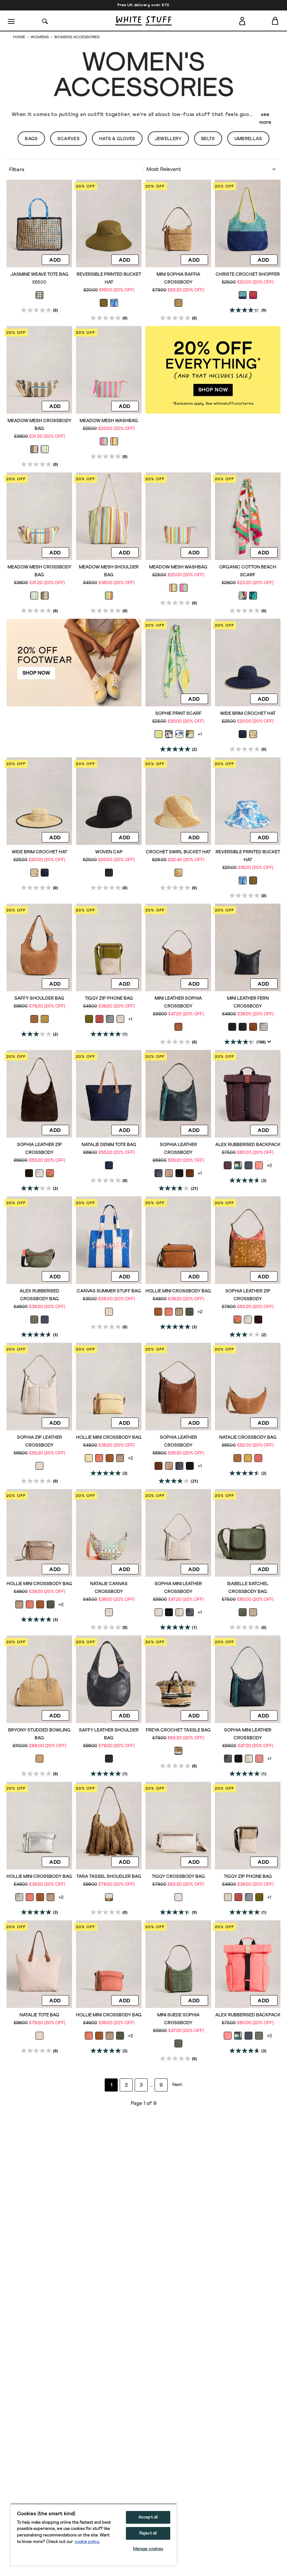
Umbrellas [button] (248, 139)
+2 (269, 1165)
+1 (200, 734)
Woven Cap (109, 852)
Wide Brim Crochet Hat (248, 713)
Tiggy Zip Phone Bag (109, 998)
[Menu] (11, 21)
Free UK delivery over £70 (143, 5)
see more (265, 118)
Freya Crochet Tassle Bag (178, 1730)
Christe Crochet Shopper (248, 274)
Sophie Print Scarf (178, 713)
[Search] (45, 20)
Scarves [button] (68, 139)
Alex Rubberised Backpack (247, 1144)
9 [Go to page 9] (161, 2085)
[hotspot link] (212, 370)
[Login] (242, 20)
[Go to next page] (176, 2085)
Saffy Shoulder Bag (39, 998)
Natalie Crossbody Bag (248, 1437)
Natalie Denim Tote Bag (109, 1144)
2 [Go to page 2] (126, 2085)
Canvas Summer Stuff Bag (109, 1291)
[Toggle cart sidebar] (275, 21)
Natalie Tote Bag (39, 2015)
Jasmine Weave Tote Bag (39, 274)
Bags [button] (31, 139)
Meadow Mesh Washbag (109, 420)
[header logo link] (143, 20)
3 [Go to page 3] (141, 2085)
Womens (40, 37)
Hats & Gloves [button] (117, 139)
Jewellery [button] (168, 139)
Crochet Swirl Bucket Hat (178, 852)
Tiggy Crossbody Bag (178, 1876)
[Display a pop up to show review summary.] (268, 1042)
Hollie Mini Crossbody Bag (178, 1291)
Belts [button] (208, 139)
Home (19, 37)
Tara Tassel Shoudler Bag (108, 1876)
